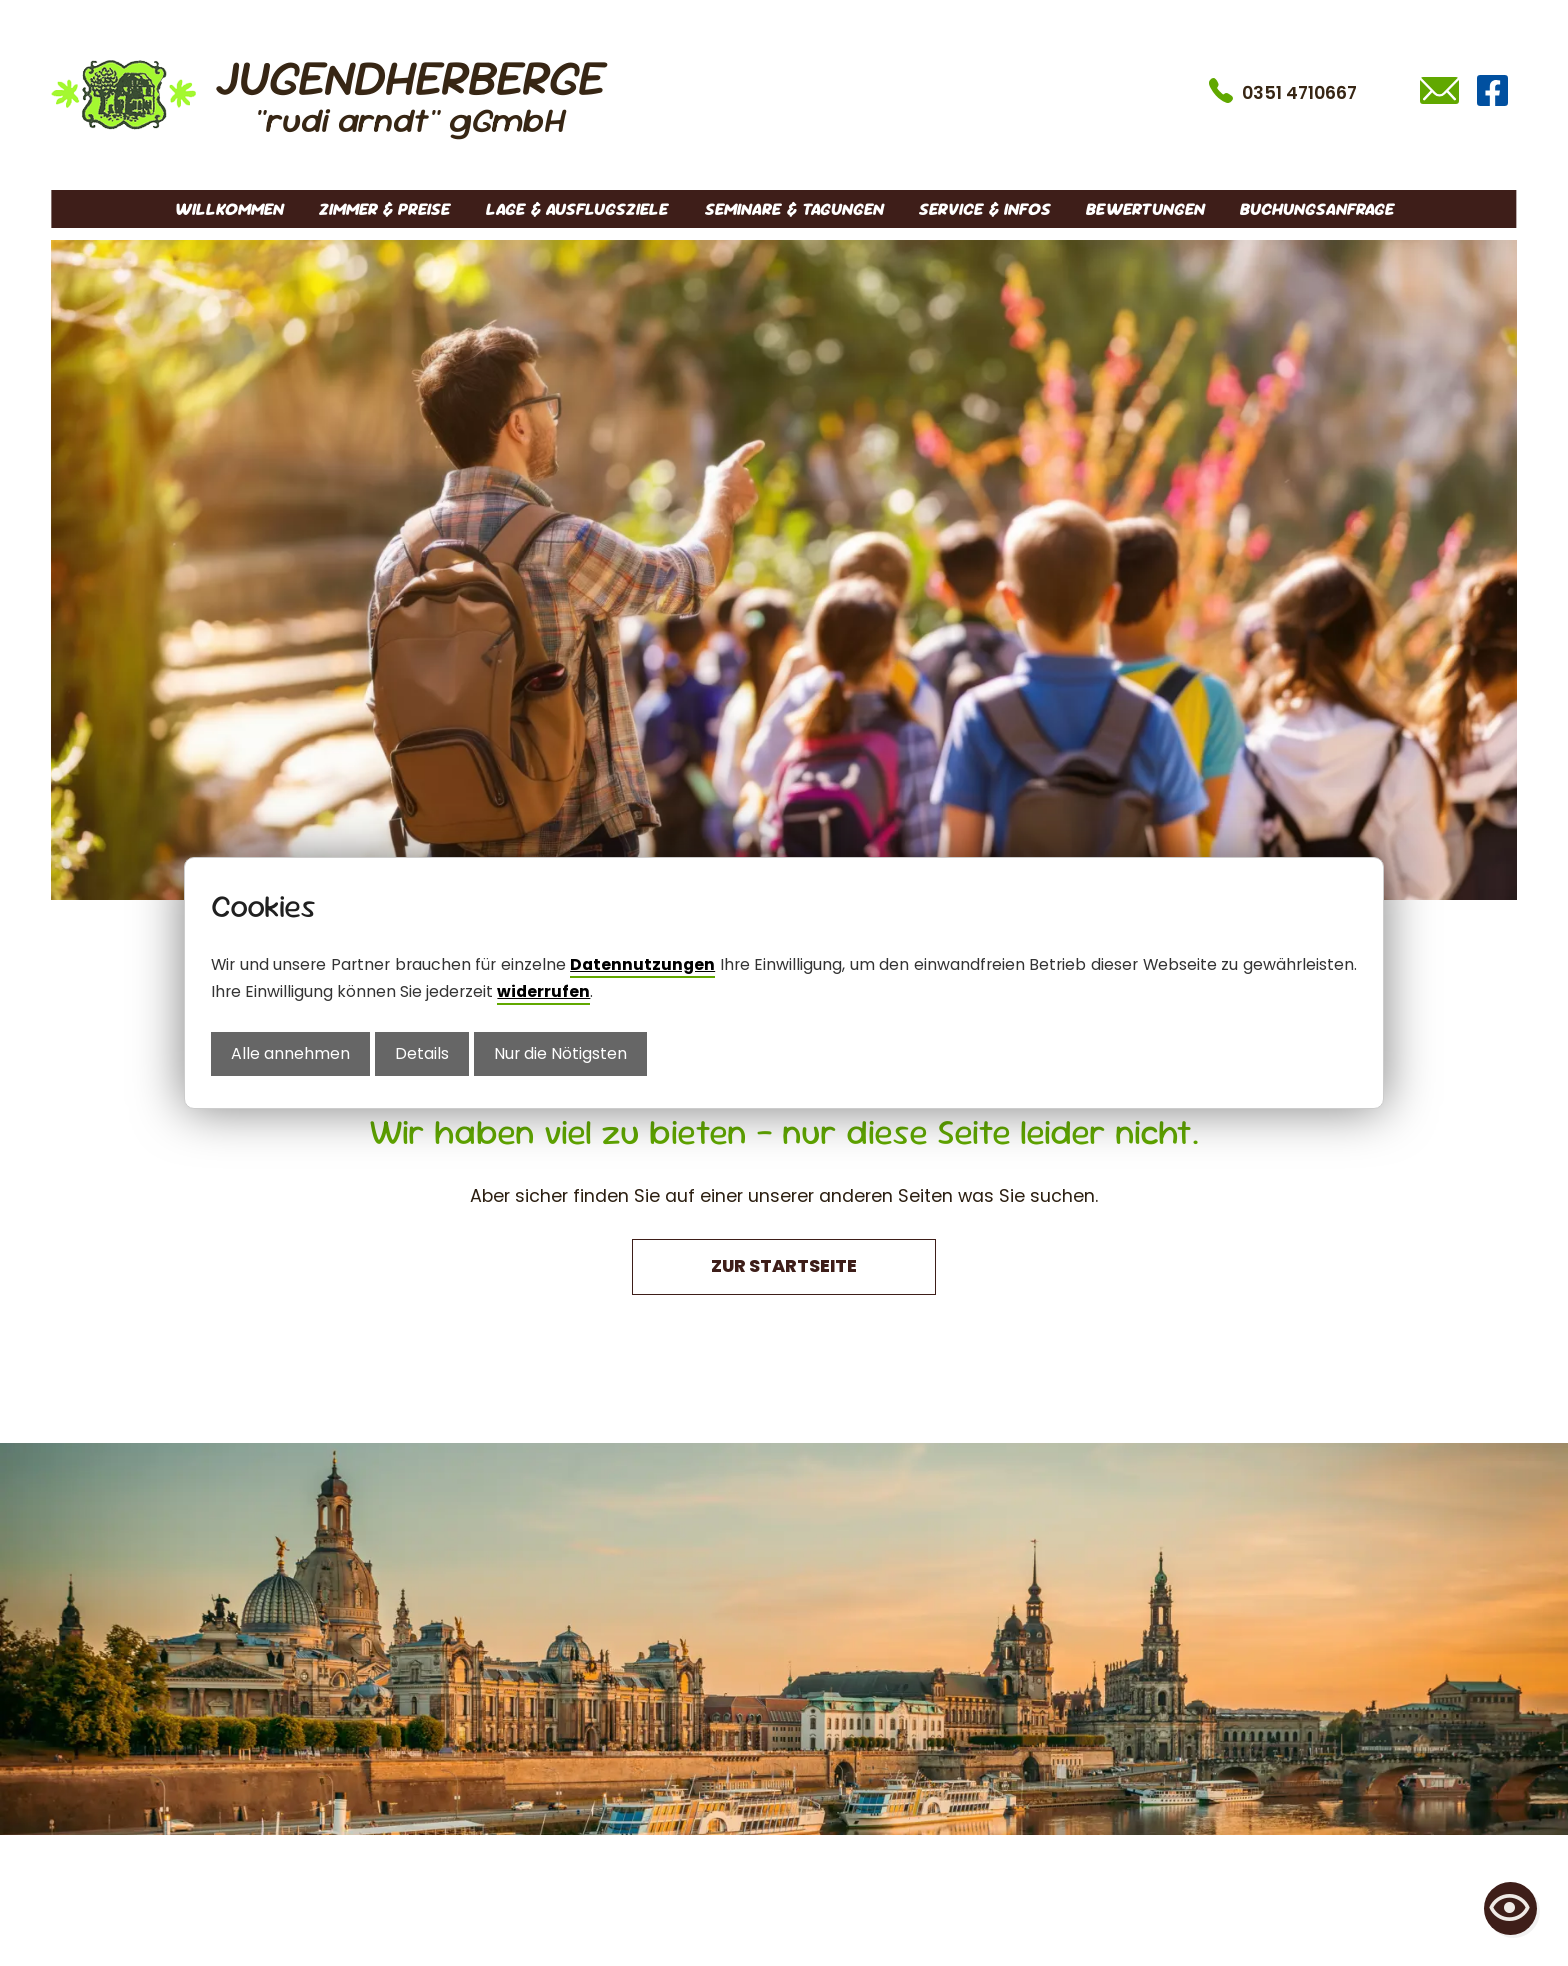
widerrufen (543, 991)
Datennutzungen (642, 964)
